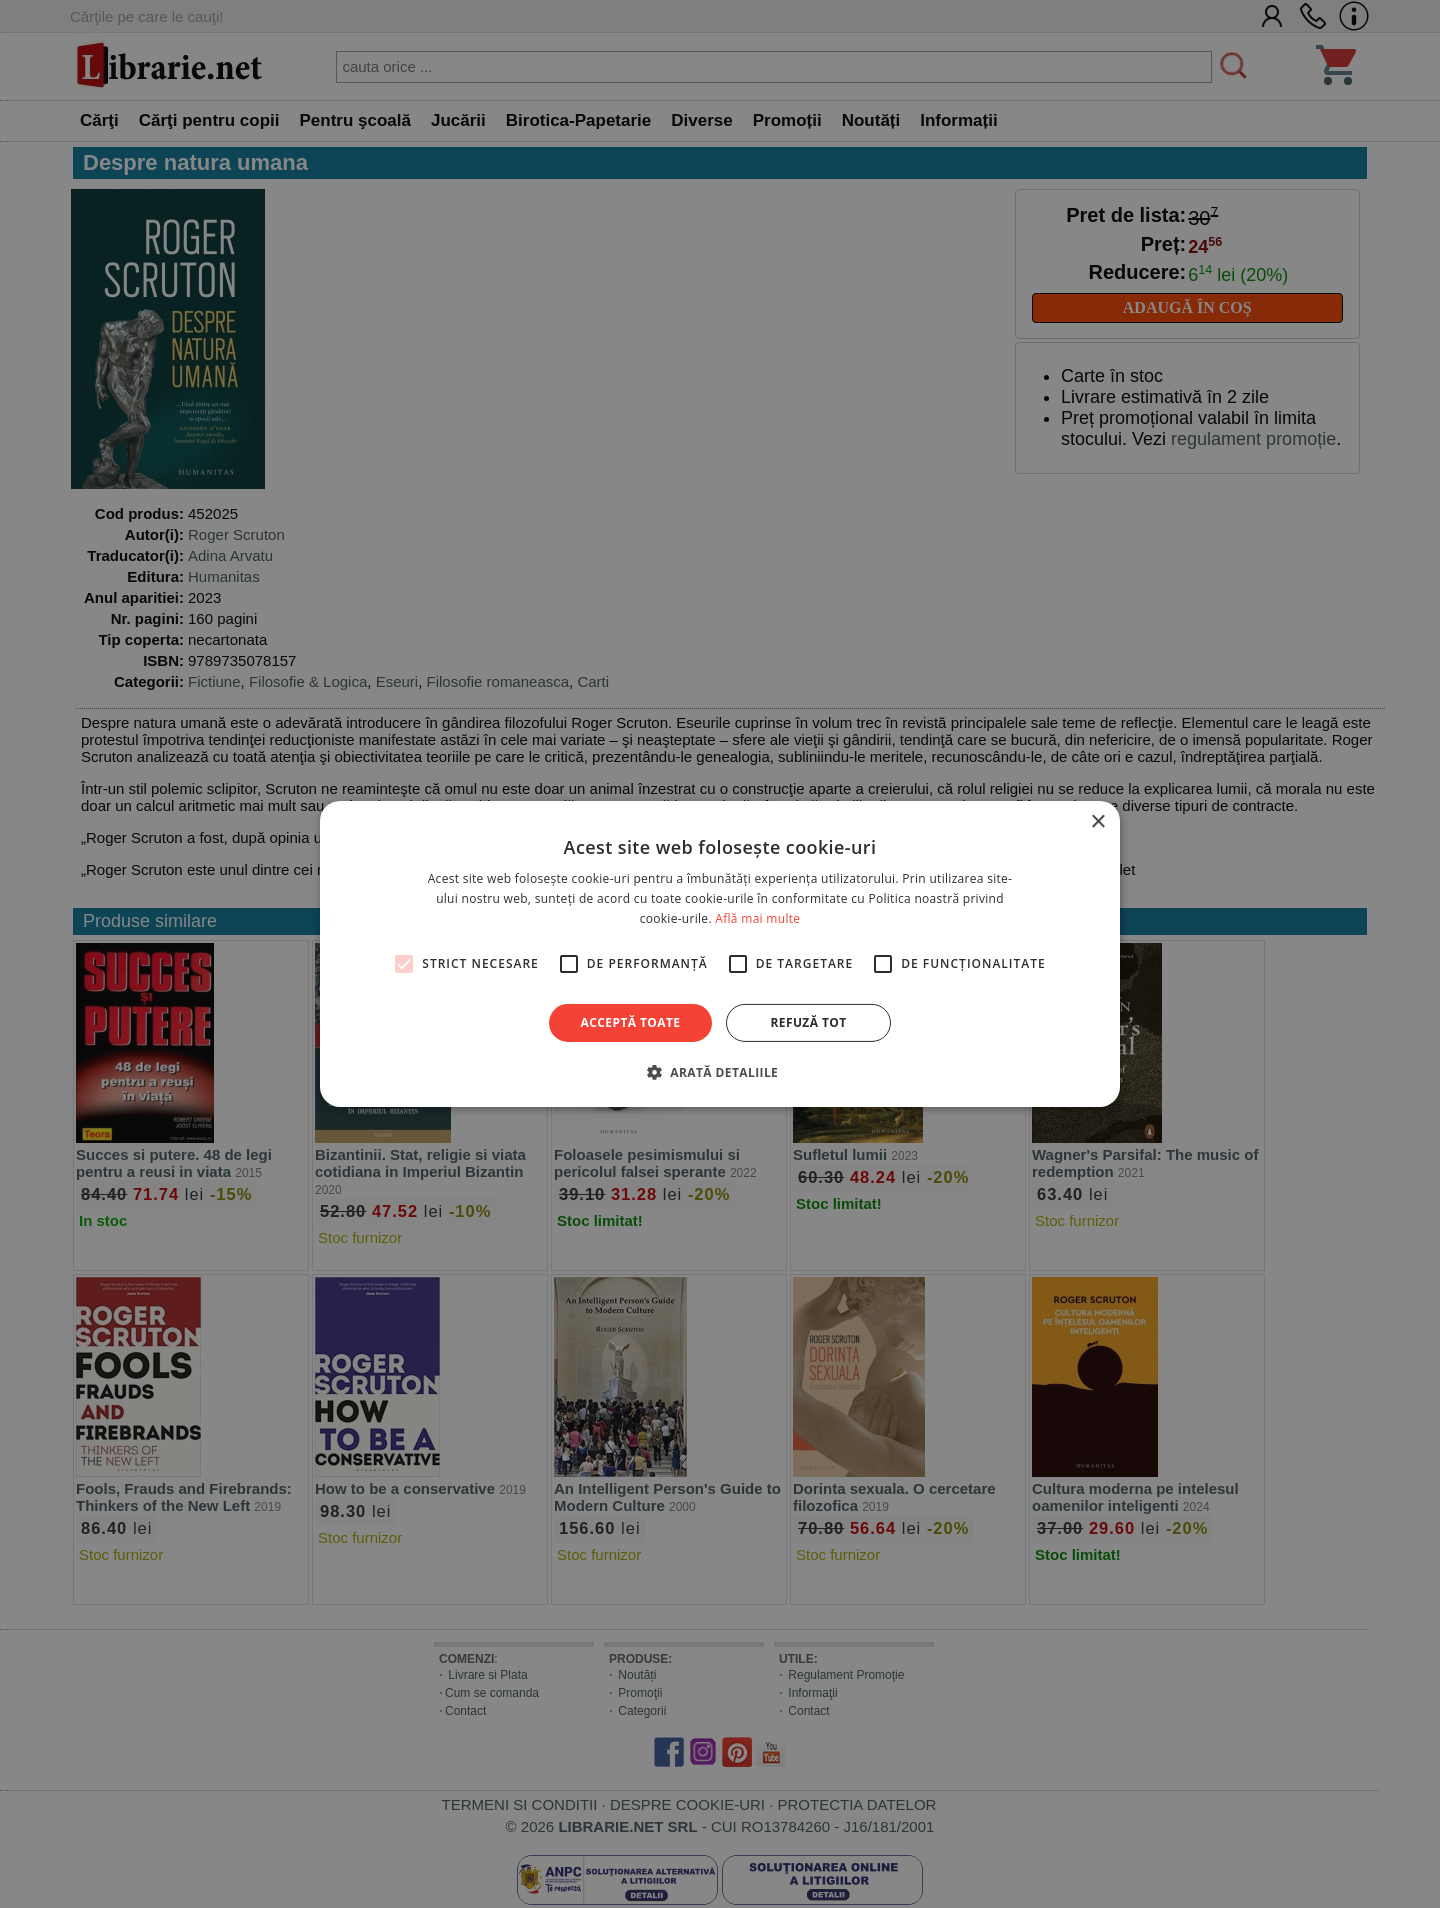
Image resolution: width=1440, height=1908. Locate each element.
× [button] (1097, 822)
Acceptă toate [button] (631, 1022)
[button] (720, 1072)
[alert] (720, 954)
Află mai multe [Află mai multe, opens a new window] (757, 918)
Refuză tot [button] (808, 1022)
